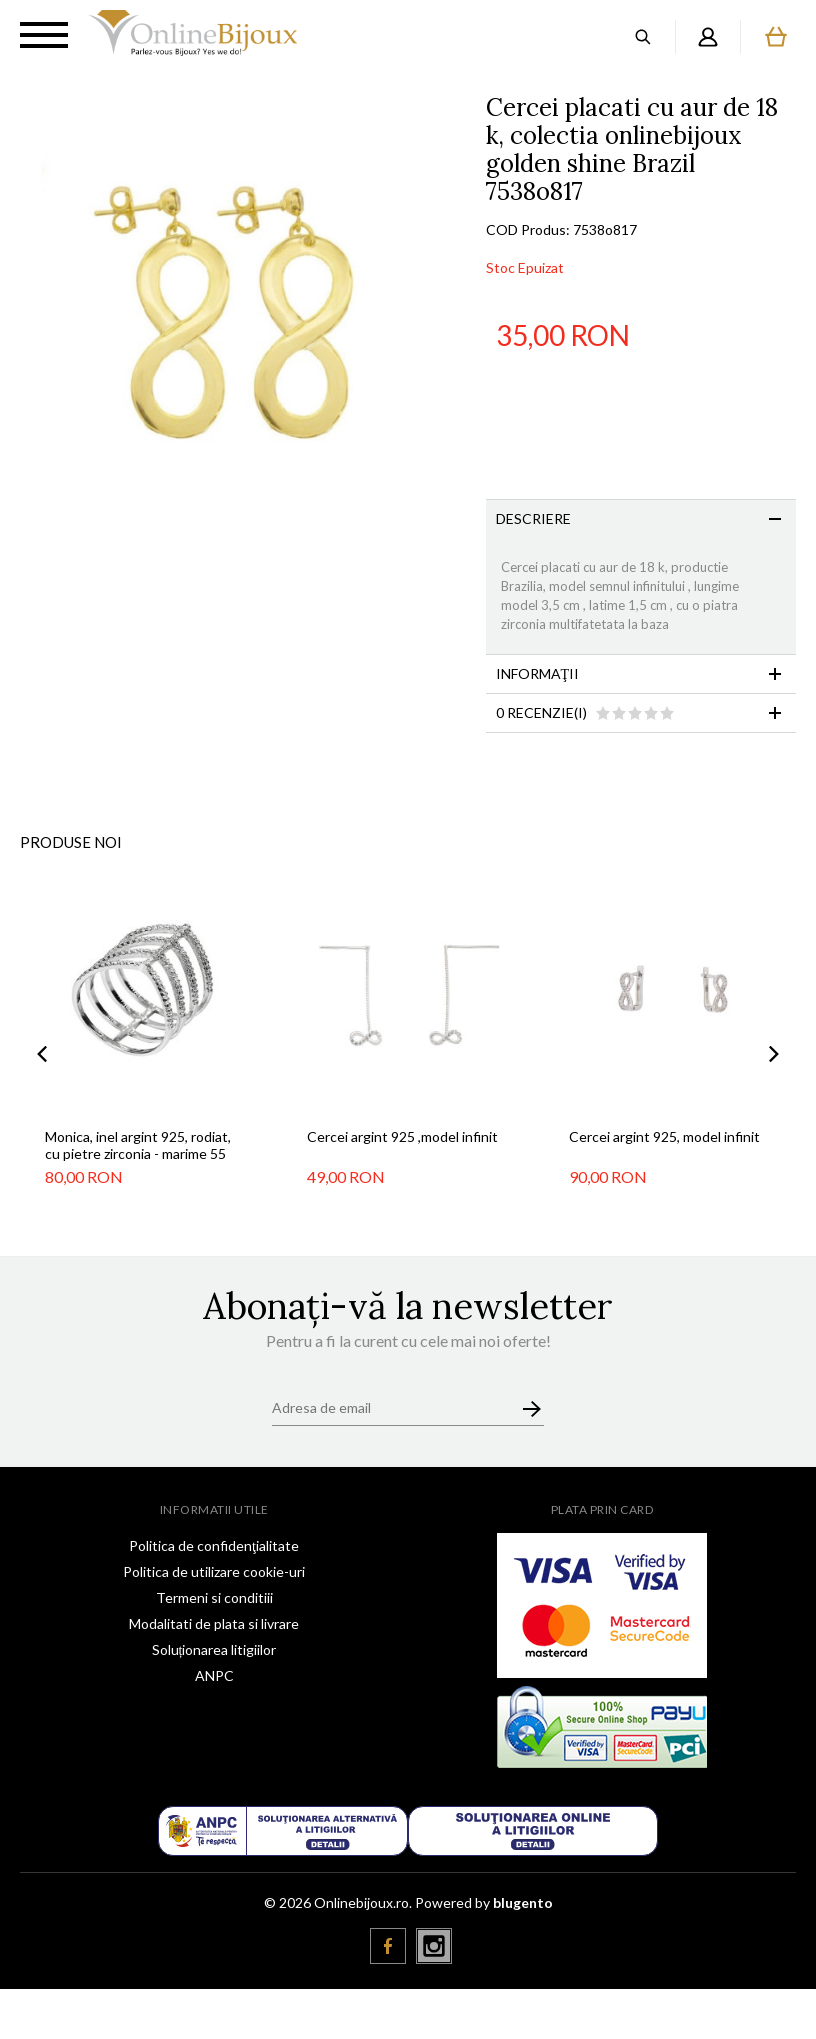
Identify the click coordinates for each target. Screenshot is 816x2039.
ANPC (214, 1675)
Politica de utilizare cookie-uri (214, 1571)
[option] (243, 317)
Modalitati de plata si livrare (214, 1623)
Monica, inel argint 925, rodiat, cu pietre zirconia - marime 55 (138, 1145)
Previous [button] (42, 1054)
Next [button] (774, 1054)
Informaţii (538, 673)
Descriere (533, 518)
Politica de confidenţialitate (214, 1545)
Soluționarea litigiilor (214, 1649)
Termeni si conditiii (214, 1597)
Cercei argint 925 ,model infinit (402, 1136)
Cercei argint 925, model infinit (664, 1136)
